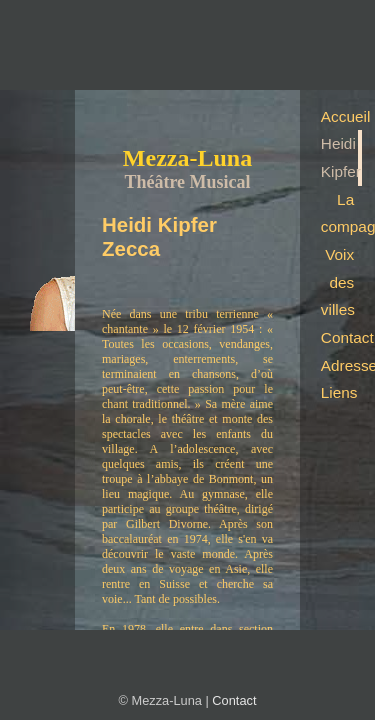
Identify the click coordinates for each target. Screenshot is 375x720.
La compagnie (341, 213)
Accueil (341, 116)
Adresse (341, 365)
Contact (341, 337)
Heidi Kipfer (341, 157)
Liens (339, 392)
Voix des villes (338, 282)
